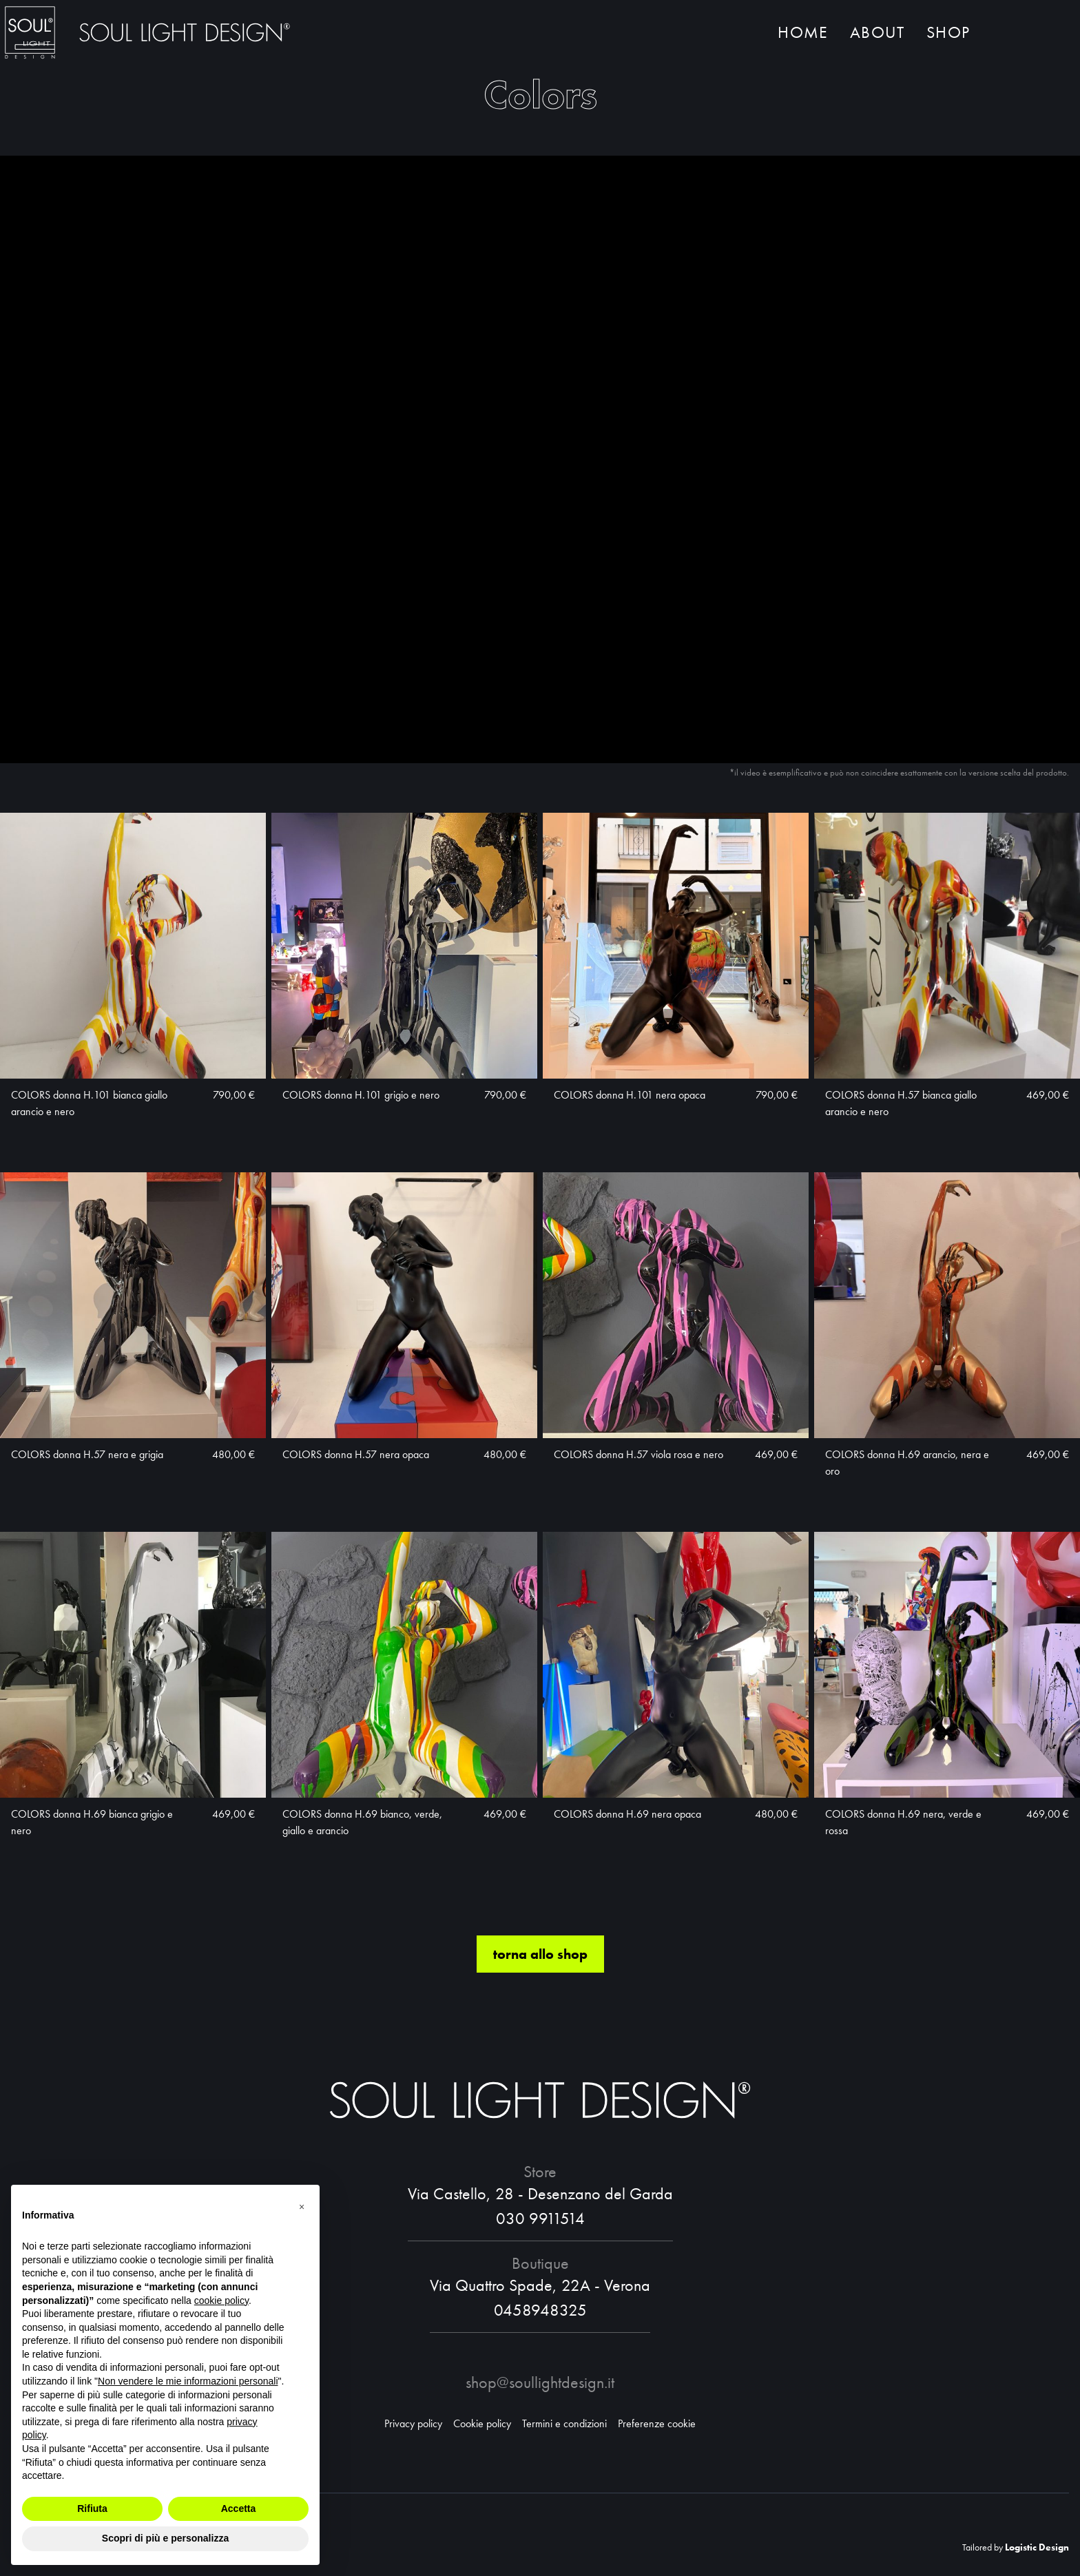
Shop (948, 32)
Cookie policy (482, 2423)
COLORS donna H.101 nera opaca (629, 1095)
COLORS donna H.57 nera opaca (355, 1455)
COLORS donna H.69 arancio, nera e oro (907, 1463)
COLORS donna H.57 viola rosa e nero (638, 1455)
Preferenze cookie (657, 2423)
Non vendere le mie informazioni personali (188, 2381)
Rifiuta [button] (92, 2508)
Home (803, 32)
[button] (302, 2207)
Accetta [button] (238, 2508)
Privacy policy (413, 2423)
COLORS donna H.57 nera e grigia (87, 1455)
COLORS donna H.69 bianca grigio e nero (92, 1822)
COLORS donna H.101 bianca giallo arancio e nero (89, 1103)
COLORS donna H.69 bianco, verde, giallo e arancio (362, 1822)
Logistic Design (1037, 2547)
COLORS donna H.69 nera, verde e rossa (903, 1822)
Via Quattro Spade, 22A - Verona (540, 2285)
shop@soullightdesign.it (540, 2382)
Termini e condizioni (564, 2423)
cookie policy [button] (221, 2300)
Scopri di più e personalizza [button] (165, 2538)
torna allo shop (540, 1955)
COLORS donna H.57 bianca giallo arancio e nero (901, 1103)
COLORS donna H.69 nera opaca (627, 1814)
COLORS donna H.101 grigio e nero (360, 1095)
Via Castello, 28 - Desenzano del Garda (540, 2193)
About (877, 32)
